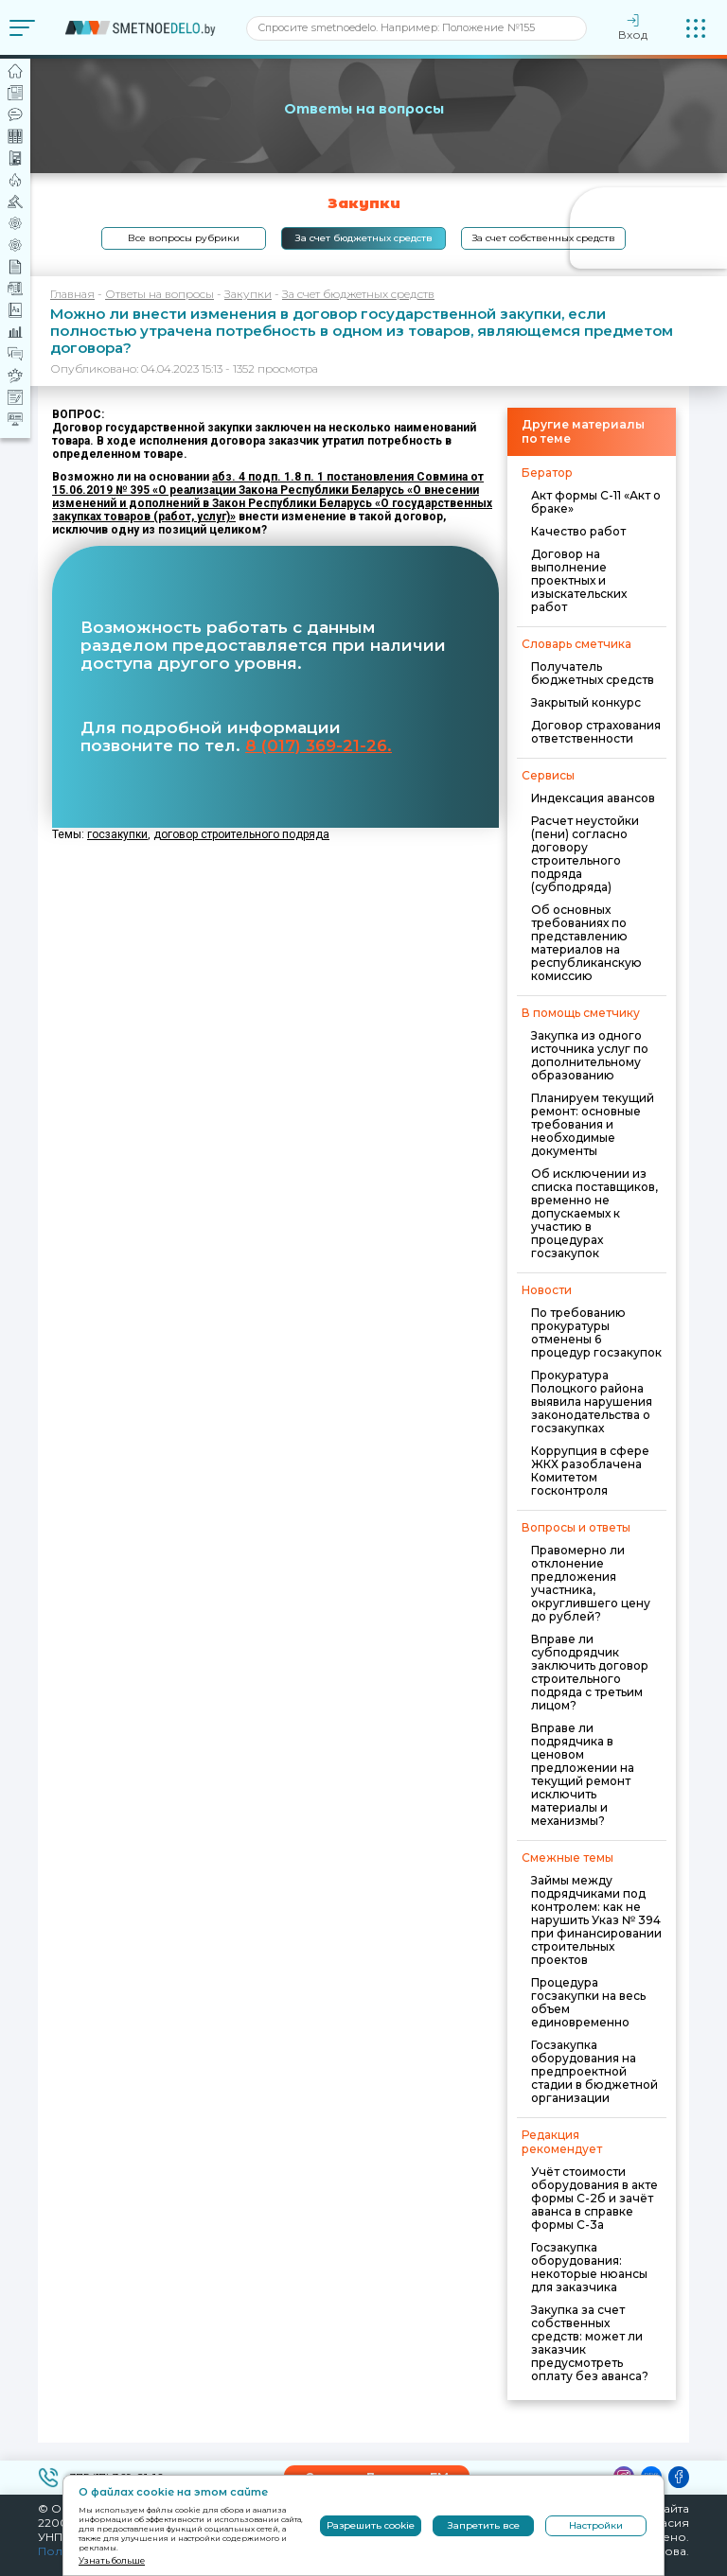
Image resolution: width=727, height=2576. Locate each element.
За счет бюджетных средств (364, 238)
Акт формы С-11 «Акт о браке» (596, 502)
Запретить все (484, 2525)
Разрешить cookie (371, 2525)
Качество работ (578, 531)
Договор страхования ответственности (596, 731)
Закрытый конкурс (586, 702)
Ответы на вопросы (159, 294)
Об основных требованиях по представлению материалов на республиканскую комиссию (586, 942)
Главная (72, 294)
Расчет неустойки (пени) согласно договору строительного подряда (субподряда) (585, 854)
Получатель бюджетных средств (592, 673)
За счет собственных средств (543, 238)
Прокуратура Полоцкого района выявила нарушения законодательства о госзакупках (591, 1401)
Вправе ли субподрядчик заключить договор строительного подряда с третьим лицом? (589, 1672)
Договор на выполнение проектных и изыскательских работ (579, 580)
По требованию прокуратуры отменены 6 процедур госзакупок (596, 1332)
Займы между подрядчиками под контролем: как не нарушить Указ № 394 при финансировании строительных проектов (596, 1920)
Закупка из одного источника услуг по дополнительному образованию (589, 1055)
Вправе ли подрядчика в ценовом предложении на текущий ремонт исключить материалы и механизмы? (582, 1774)
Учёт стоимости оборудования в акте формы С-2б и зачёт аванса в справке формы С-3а (594, 2198)
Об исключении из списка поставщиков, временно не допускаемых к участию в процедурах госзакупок (594, 1213)
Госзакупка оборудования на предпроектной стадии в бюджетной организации (594, 2071)
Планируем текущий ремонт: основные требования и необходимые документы (592, 1124)
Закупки (248, 294)
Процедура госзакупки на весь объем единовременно (588, 2002)
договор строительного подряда (241, 834)
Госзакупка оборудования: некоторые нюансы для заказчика (589, 2267)
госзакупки (117, 834)
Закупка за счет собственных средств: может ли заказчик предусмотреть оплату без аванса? (589, 2343)
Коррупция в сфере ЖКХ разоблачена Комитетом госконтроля (590, 1471)
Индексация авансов (593, 798)
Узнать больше (112, 2560)
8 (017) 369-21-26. (318, 745)
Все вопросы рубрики (183, 238)
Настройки (596, 2525)
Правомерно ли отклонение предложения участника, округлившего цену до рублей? (590, 1583)
